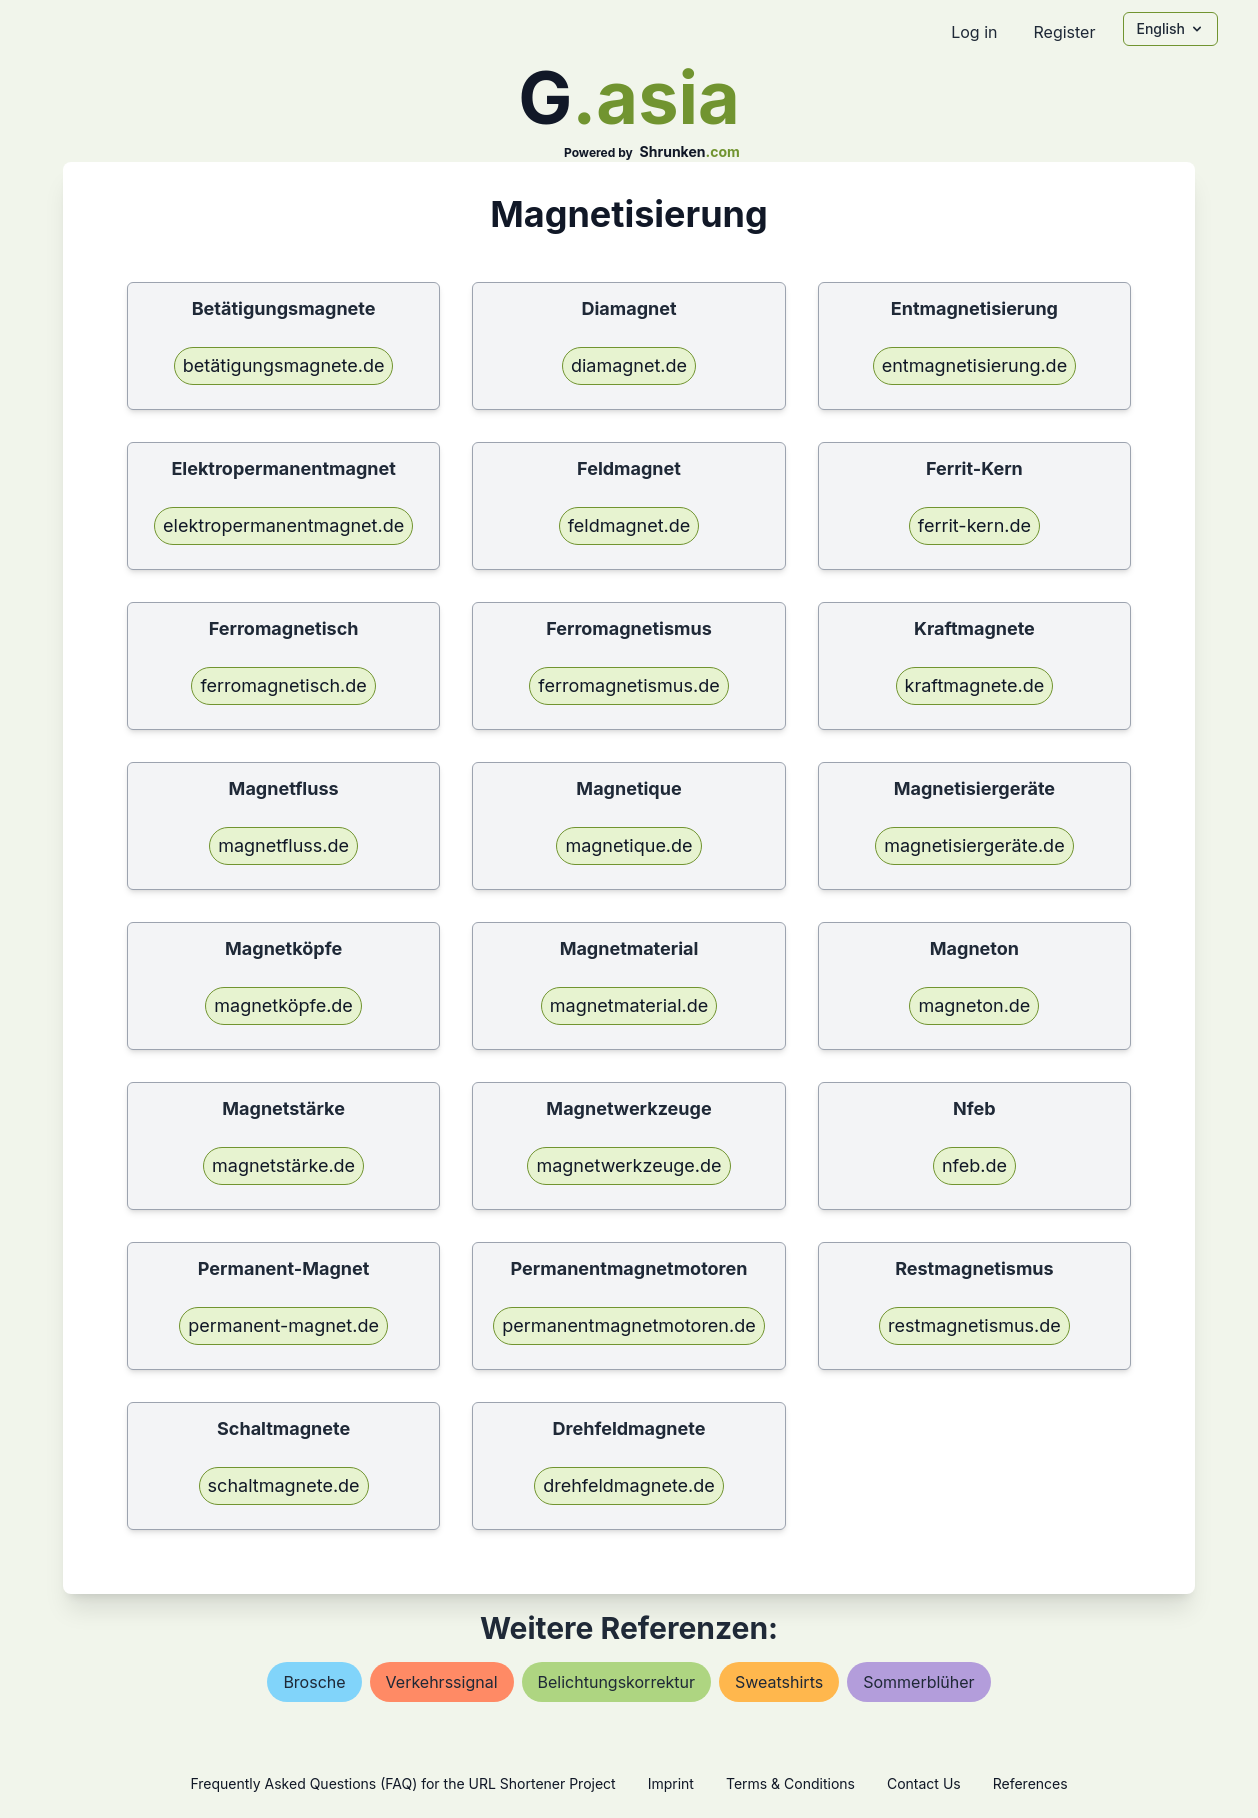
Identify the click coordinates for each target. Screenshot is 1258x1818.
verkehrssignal (442, 1682)
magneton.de (974, 1005)
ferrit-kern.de (974, 525)
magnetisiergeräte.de (974, 845)
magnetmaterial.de (629, 1005)
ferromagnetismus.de (628, 685)
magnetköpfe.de (283, 1005)
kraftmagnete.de (975, 685)
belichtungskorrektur (616, 1682)
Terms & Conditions (790, 1783)
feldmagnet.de (629, 525)
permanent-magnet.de (283, 1325)
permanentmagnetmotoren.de (628, 1325)
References (1030, 1783)
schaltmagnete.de (284, 1485)
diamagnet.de (629, 365)
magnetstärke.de (283, 1165)
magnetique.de (628, 845)
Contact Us (924, 1783)
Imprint (671, 1783)
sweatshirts (779, 1682)
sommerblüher (918, 1682)
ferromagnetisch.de (283, 685)
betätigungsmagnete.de (284, 365)
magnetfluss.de (283, 845)
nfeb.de (974, 1165)
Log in (974, 32)
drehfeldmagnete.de (629, 1485)
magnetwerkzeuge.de (628, 1165)
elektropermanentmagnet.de (283, 525)
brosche (314, 1682)
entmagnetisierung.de (974, 365)
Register (1064, 32)
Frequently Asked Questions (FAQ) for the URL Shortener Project (402, 1783)
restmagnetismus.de (974, 1325)
